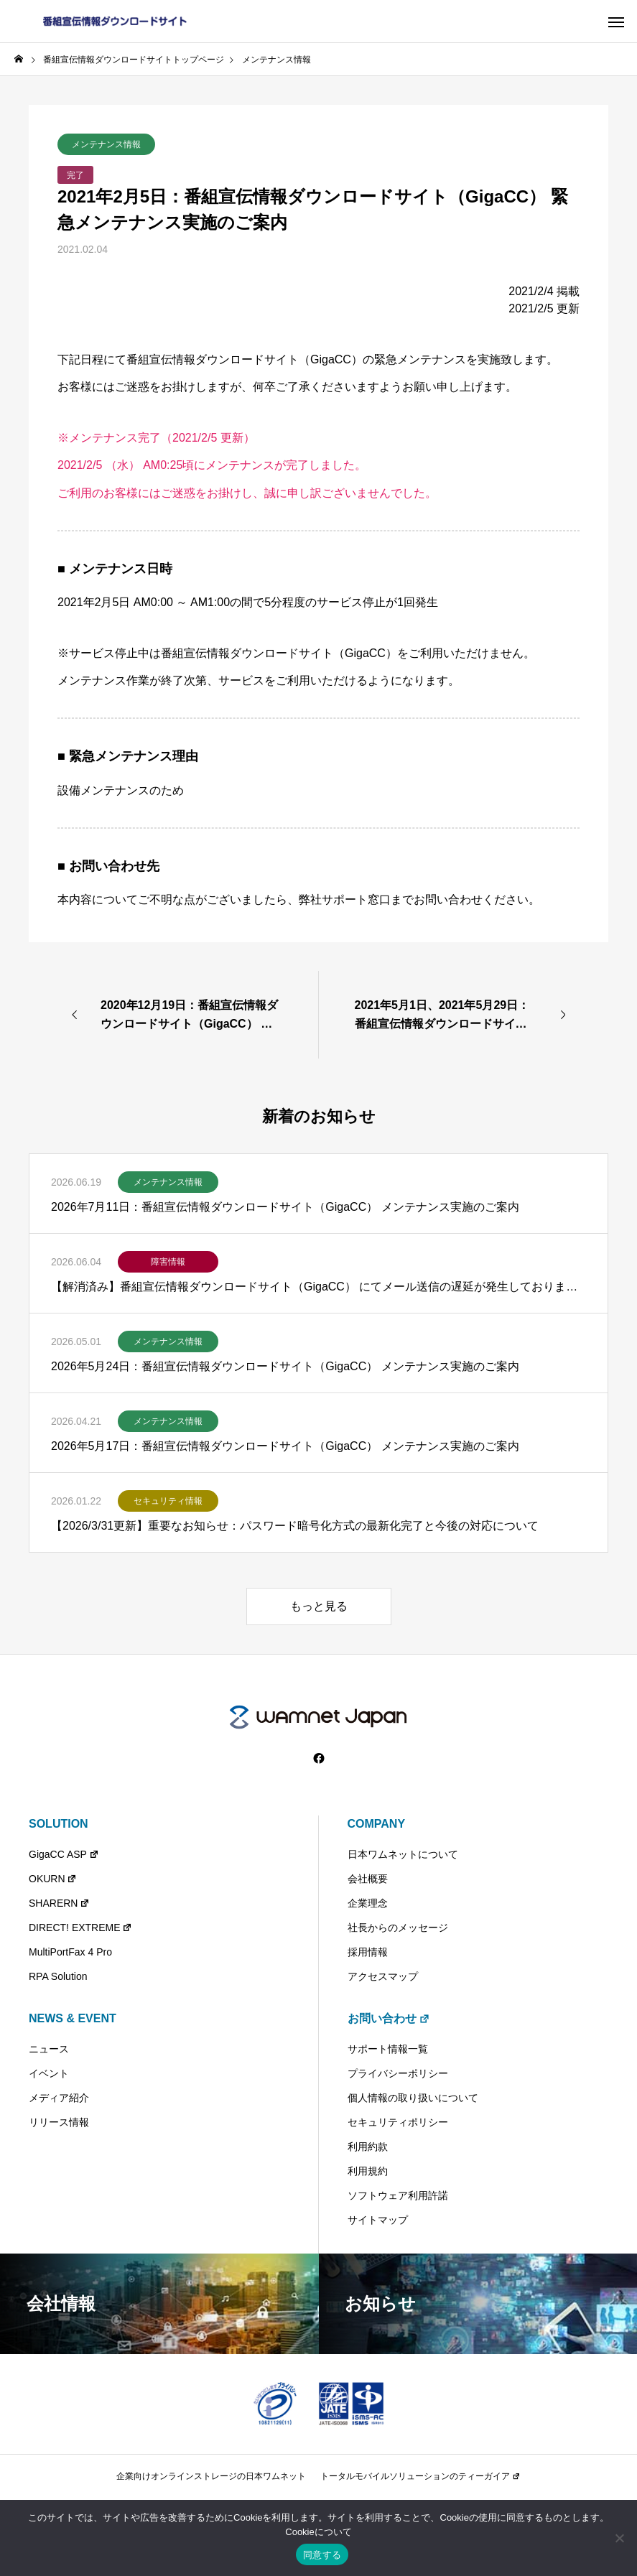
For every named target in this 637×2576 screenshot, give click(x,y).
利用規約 (368, 2171)
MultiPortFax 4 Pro (70, 1952)
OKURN (53, 1878)
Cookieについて (318, 2531)
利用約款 (368, 2146)
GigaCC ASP (64, 1854)
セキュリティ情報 (168, 1501)
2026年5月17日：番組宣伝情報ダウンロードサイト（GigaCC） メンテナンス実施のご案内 (285, 1446)
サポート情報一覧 (388, 2049)
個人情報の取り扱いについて (413, 2097)
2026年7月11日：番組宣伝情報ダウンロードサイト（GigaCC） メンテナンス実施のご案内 (285, 1207)
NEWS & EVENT (72, 2018)
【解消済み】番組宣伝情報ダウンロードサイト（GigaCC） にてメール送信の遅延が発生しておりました (318, 1286)
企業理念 (368, 1903)
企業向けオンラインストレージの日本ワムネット (211, 2476)
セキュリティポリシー (398, 2122)
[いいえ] (619, 2538)
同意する (322, 2554)
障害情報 (168, 1262)
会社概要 (368, 1878)
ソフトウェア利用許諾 (398, 2195)
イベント (49, 2073)
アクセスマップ (383, 1976)
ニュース (49, 2049)
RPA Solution (58, 1976)
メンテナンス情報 (106, 144)
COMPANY (377, 1824)
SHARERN (59, 1903)
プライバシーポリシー (398, 2073)
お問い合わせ (389, 2018)
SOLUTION (58, 1824)
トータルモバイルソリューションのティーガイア (420, 2476)
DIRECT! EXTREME (80, 1927)
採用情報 (368, 1952)
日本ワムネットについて (403, 1854)
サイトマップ (378, 2220)
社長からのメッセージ (398, 1927)
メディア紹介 (59, 2097)
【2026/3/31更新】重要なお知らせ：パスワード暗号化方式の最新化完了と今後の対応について (295, 1526)
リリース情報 (59, 2122)
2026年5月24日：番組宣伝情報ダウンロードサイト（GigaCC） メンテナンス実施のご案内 (285, 1366)
